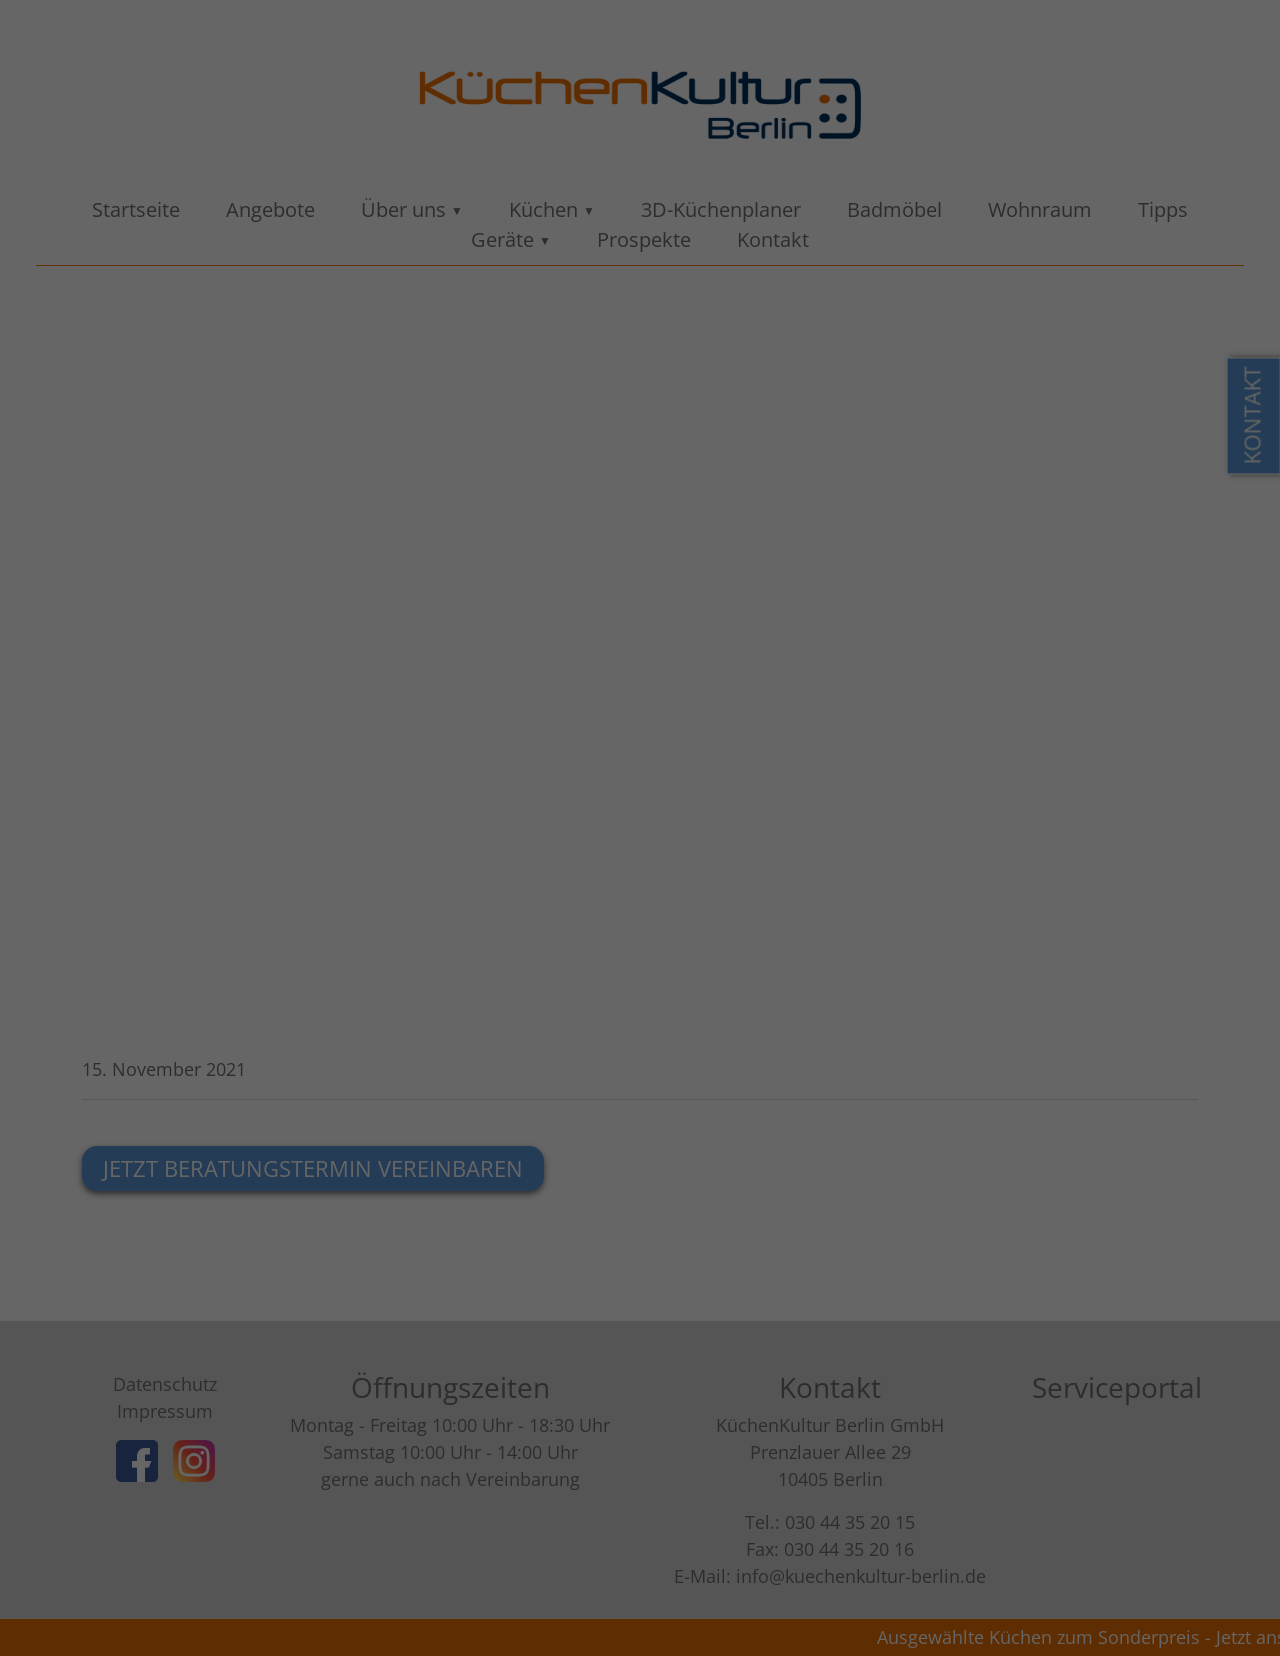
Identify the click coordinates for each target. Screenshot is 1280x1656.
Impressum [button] (751, 596)
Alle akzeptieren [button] (640, 434)
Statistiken (613, 364)
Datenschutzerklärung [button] (650, 596)
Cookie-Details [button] (539, 596)
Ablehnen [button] (640, 493)
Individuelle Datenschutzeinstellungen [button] (640, 552)
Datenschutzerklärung (769, 279)
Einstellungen (676, 298)
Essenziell (453, 364)
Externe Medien (794, 364)
